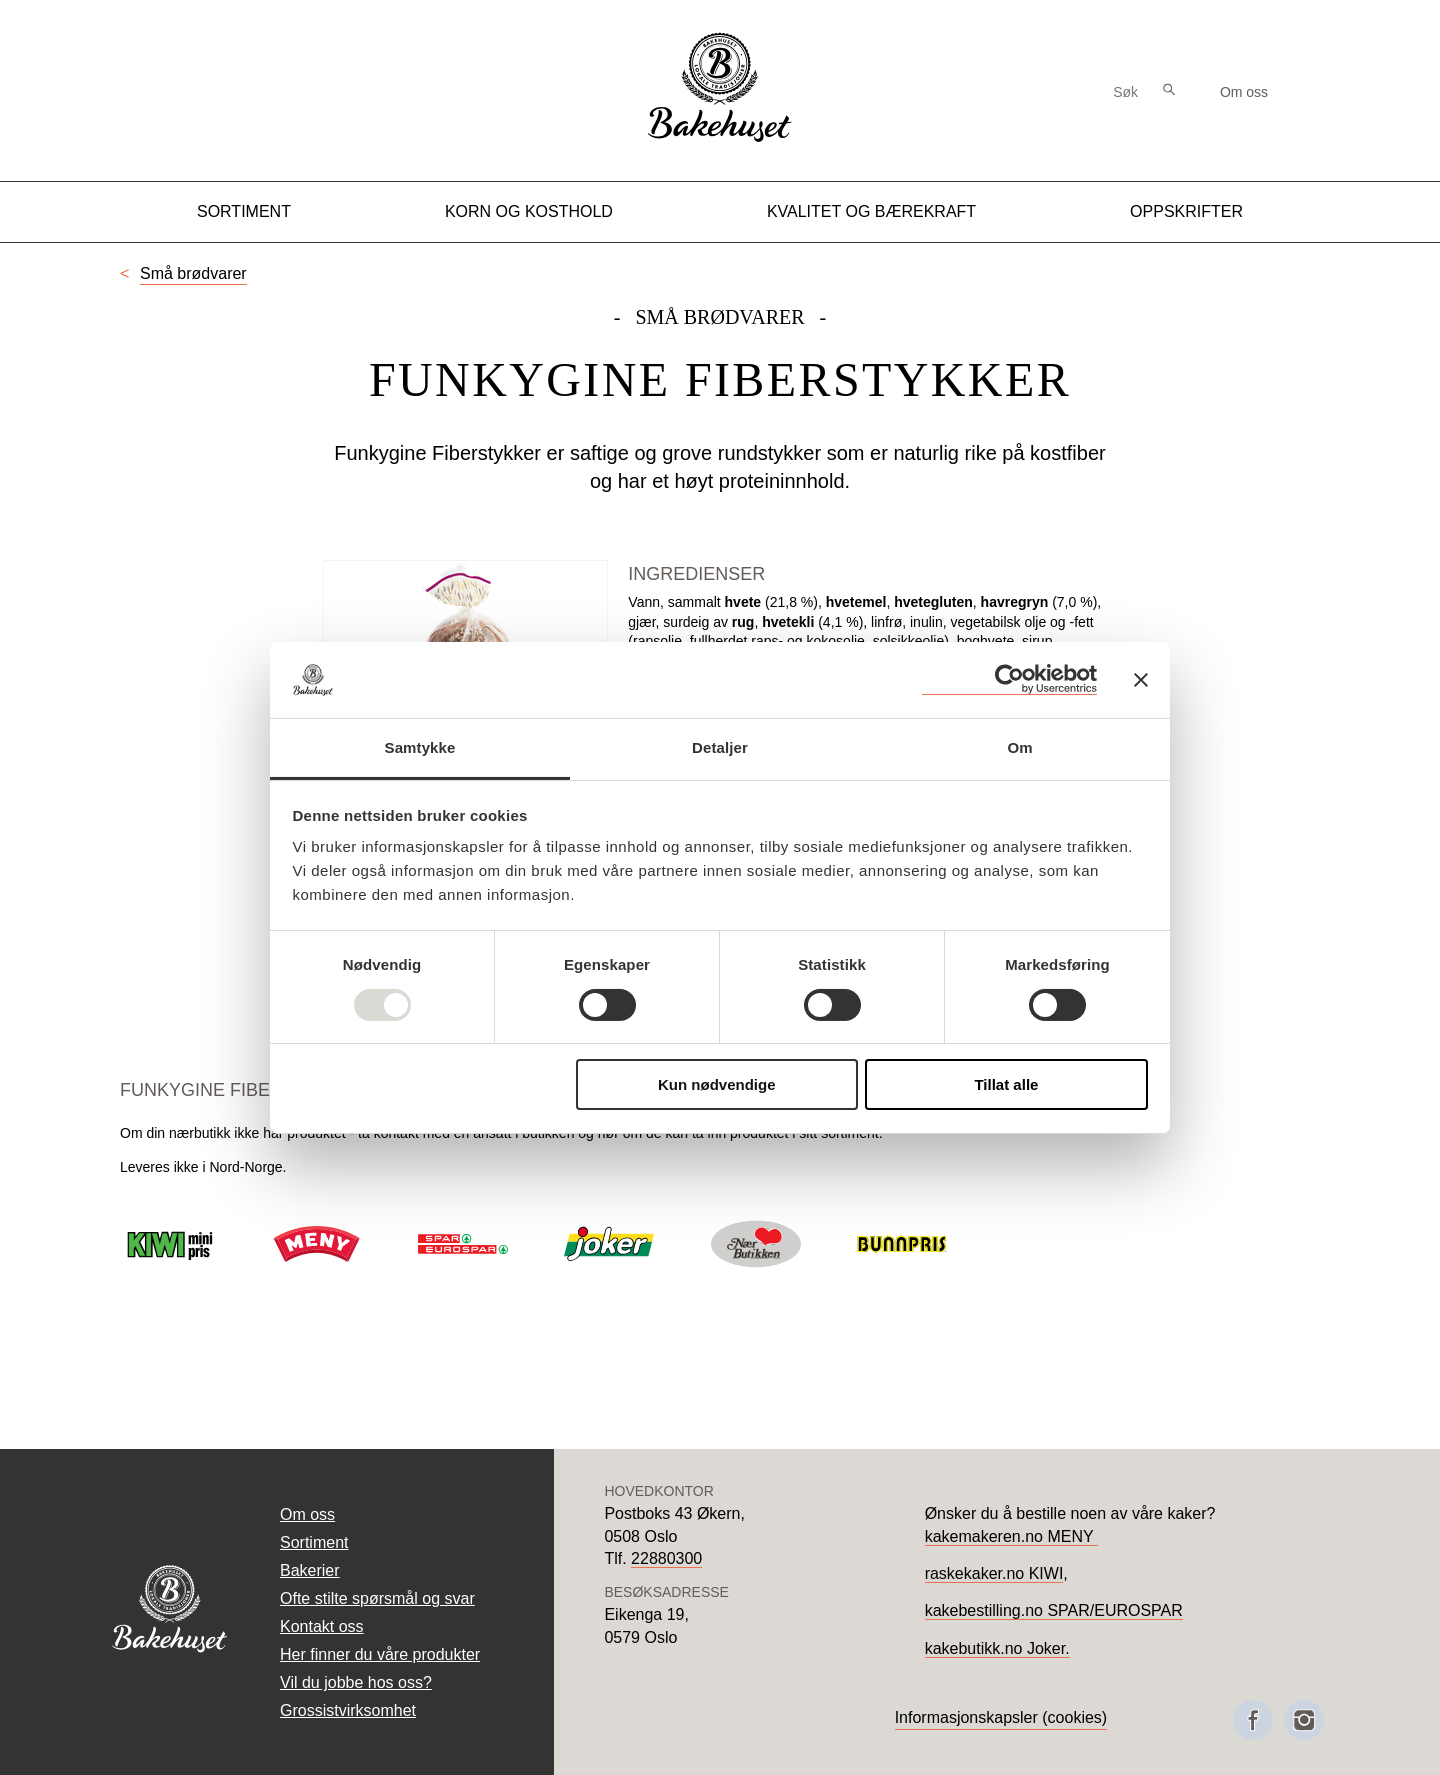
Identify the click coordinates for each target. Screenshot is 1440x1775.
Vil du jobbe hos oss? (356, 1682)
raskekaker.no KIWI (994, 1573)
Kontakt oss (322, 1626)
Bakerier (310, 1570)
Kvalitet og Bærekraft (871, 211)
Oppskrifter (1186, 211)
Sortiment (244, 211)
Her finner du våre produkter (380, 1654)
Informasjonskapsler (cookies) (1001, 1717)
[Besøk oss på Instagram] (1304, 1720)
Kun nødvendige (717, 1084)
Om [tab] (1019, 747)
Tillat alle (1006, 1084)
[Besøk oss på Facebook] (1253, 1720)
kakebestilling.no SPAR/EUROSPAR (1054, 1610)
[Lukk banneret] (1141, 680)
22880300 (666, 1558)
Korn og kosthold (529, 211)
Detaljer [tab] (720, 747)
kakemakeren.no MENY (1011, 1536)
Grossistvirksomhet (348, 1710)
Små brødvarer (193, 273)
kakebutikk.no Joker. (997, 1648)
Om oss (1244, 92)
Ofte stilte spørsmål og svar (377, 1598)
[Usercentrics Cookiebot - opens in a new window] (1009, 679)
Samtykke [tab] (420, 747)
